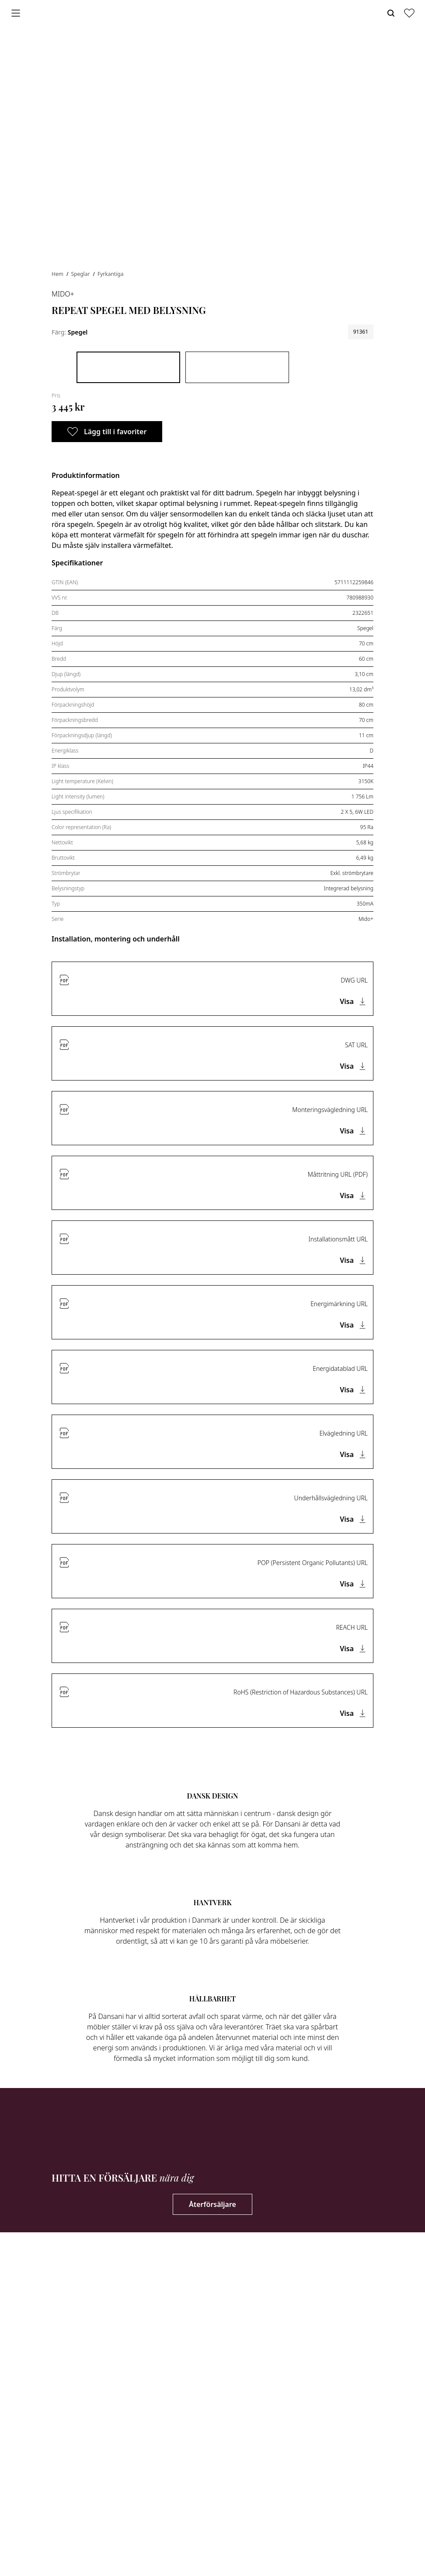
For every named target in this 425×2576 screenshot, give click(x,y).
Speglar (81, 274)
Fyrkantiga (110, 274)
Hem (58, 274)
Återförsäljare (212, 2204)
